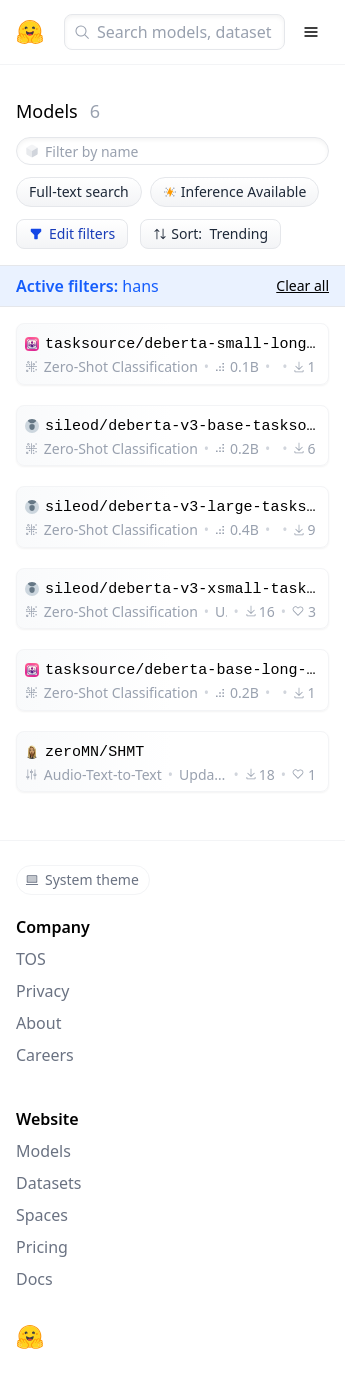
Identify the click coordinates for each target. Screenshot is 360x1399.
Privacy (42, 991)
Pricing (42, 1247)
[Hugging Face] (30, 1337)
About (38, 1023)
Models (43, 1151)
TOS (31, 959)
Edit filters (72, 233)
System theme (82, 879)
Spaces (42, 1215)
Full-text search (79, 191)
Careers (45, 1055)
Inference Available (235, 191)
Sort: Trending (210, 233)
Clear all (302, 285)
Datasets (49, 1183)
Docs (34, 1279)
